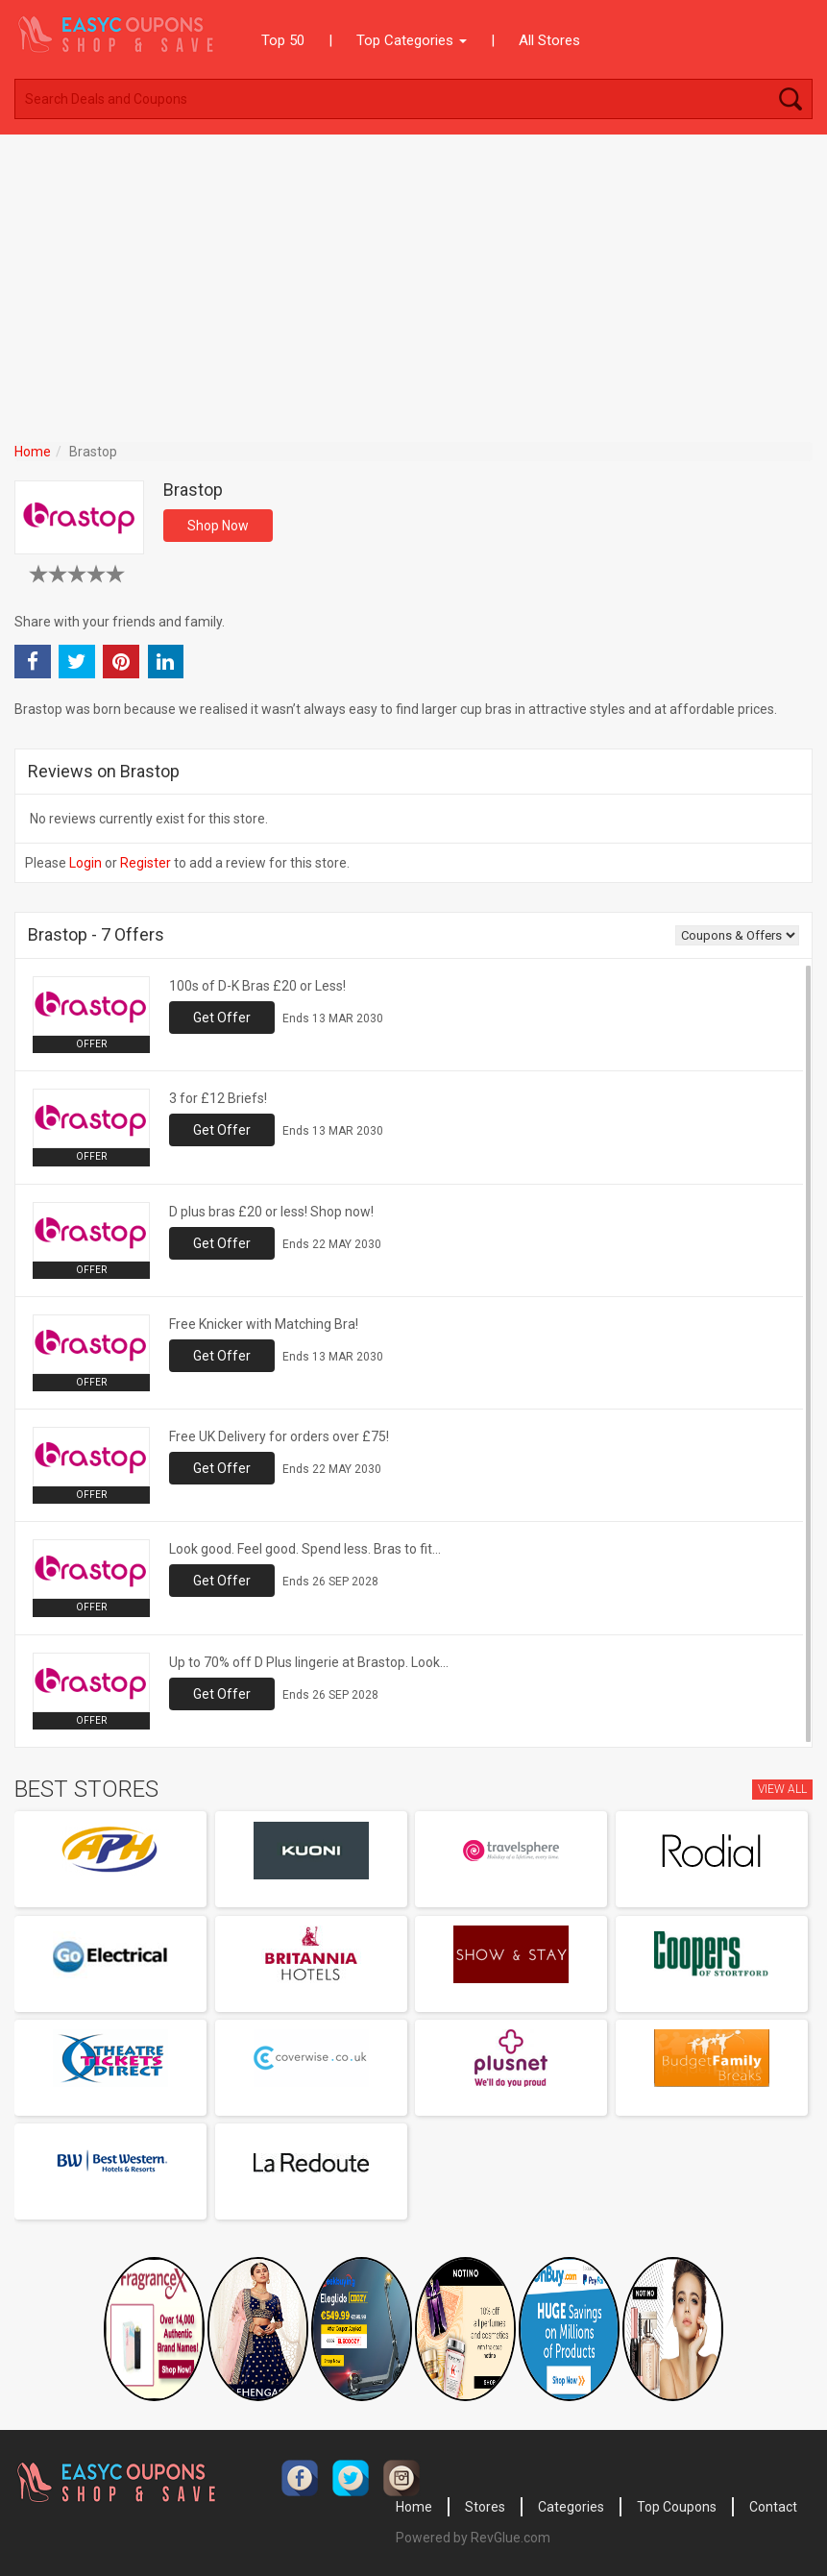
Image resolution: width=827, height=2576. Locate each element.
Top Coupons (677, 2507)
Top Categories (411, 40)
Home (32, 451)
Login (85, 863)
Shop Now (218, 525)
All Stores (549, 40)
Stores (485, 2507)
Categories (571, 2507)
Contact (773, 2507)
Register (145, 863)
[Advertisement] (413, 278)
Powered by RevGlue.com (473, 2537)
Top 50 (282, 40)
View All (782, 1789)
